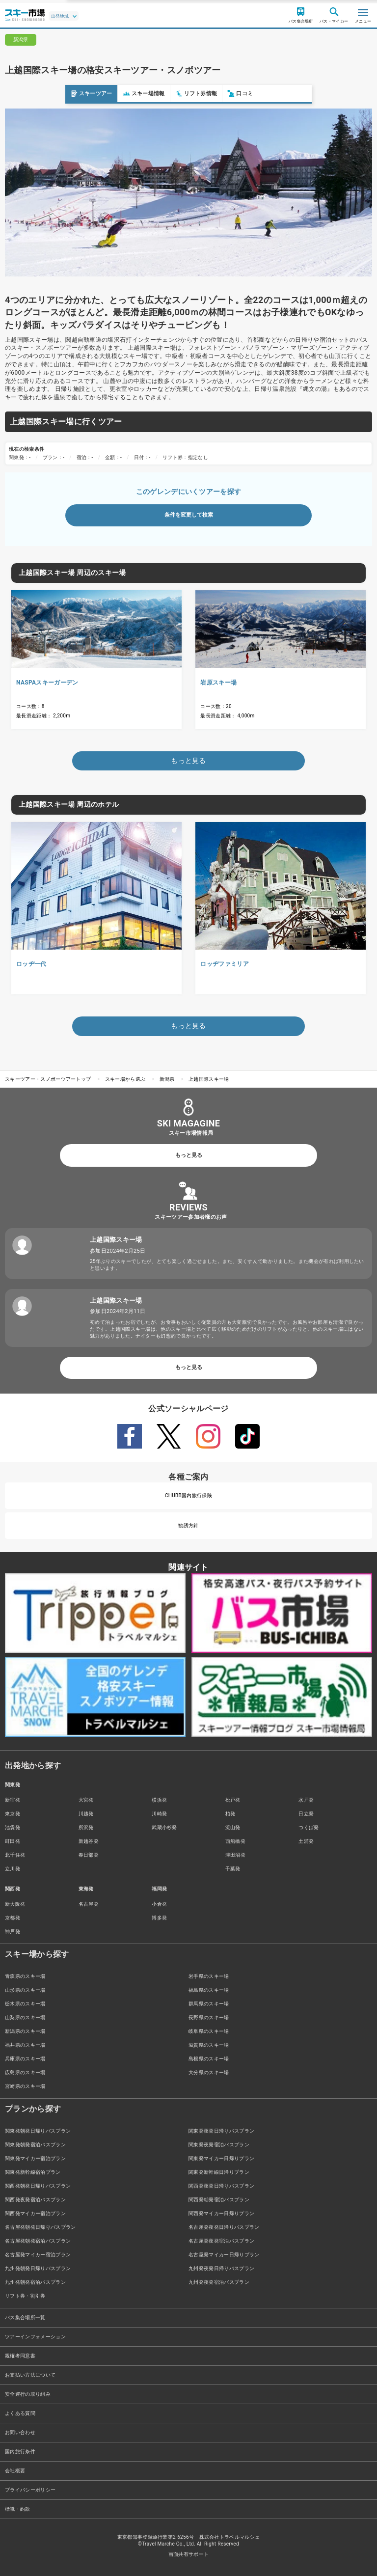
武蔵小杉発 (164, 1827)
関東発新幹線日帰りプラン (218, 2172)
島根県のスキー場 (208, 2058)
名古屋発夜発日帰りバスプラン (223, 2227)
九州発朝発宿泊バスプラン (35, 2282)
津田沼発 (235, 1855)
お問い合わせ (20, 2432)
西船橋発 (235, 1841)
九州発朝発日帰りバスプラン (38, 2268)
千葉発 (233, 1868)
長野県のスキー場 (208, 2017)
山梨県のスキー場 (25, 2017)
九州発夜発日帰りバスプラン (221, 2268)
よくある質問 (20, 2413)
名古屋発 (89, 1904)
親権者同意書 (20, 2355)
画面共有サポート (188, 2554)
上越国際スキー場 (208, 1079)
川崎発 (159, 1813)
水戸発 (306, 1800)
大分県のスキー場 (208, 2072)
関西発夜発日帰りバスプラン (221, 2186)
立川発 (12, 1868)
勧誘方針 (188, 1525)
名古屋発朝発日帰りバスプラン (40, 2227)
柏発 (230, 1813)
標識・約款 (17, 2509)
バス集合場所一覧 (25, 2317)
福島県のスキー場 (208, 1990)
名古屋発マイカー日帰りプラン (223, 2254)
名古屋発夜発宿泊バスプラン (221, 2241)
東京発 (12, 1813)
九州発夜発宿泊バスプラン (218, 2282)
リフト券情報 (131, 93)
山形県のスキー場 (25, 1990)
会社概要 (15, 2470)
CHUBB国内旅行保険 (188, 1495)
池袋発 (12, 1827)
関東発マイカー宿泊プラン (35, 2158)
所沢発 (86, 1827)
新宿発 (12, 1800)
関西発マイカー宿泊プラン (35, 2213)
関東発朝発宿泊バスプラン (35, 2144)
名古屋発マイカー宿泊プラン (38, 2254)
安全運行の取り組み (28, 2394)
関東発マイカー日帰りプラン (221, 2158)
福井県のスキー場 (25, 2045)
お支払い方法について (30, 2375)
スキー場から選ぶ (125, 1079)
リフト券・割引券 (25, 2296)
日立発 (306, 1813)
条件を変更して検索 (188, 515)
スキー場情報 (78, 93)
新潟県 (167, 1079)
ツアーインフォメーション (35, 2336)
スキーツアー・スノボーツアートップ (48, 1079)
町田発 (12, 1841)
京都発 (12, 1917)
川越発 (86, 1813)
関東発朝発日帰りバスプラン (38, 2131)
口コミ (175, 93)
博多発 (159, 1917)
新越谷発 (89, 1841)
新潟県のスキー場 (25, 2031)
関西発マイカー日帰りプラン (221, 2213)
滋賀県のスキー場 (208, 2045)
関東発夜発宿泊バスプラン (218, 2144)
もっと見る (188, 1155)
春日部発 (89, 1855)
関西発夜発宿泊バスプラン (35, 2199)
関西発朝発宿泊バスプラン (218, 2199)
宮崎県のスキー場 (25, 2086)
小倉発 (159, 1904)
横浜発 (159, 1800)
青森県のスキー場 (25, 1976)
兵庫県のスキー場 (25, 2058)
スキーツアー (26, 93)
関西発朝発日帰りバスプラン (38, 2186)
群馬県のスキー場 (208, 2003)
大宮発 (86, 1800)
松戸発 (233, 1800)
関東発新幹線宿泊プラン (33, 2172)
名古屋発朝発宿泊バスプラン (38, 2241)
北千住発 (15, 1855)
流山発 (233, 1827)
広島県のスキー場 (25, 2072)
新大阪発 (15, 1904)
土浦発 (306, 1841)
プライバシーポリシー (30, 2490)
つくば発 (308, 1827)
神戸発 (12, 1931)
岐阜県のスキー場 (208, 2031)
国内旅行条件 (20, 2451)
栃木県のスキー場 (25, 2003)
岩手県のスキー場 (208, 1976)
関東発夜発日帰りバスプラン (221, 2131)
